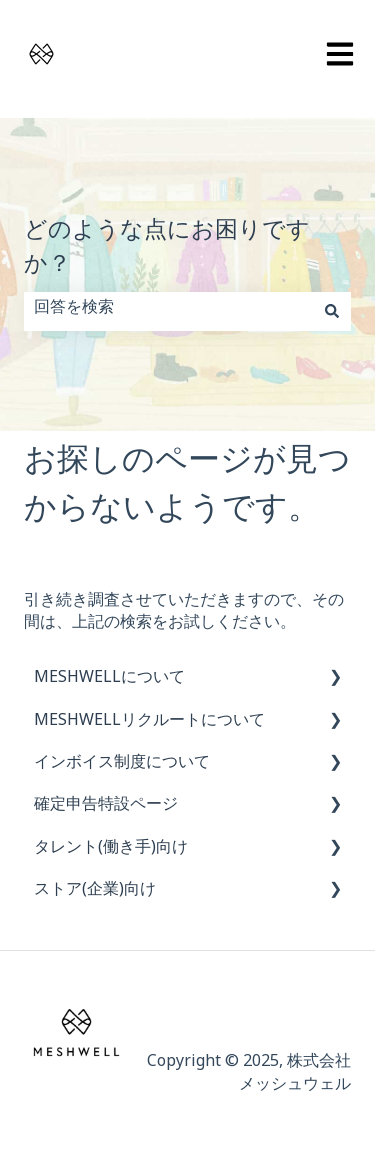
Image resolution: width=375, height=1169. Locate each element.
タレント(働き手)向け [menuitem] (111, 850)
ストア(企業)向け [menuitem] (95, 892)
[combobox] (168, 311)
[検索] (332, 311)
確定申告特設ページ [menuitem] (106, 807)
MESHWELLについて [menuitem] (109, 680)
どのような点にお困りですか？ (167, 252)
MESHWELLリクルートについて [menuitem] (149, 723)
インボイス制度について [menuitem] (122, 765)
